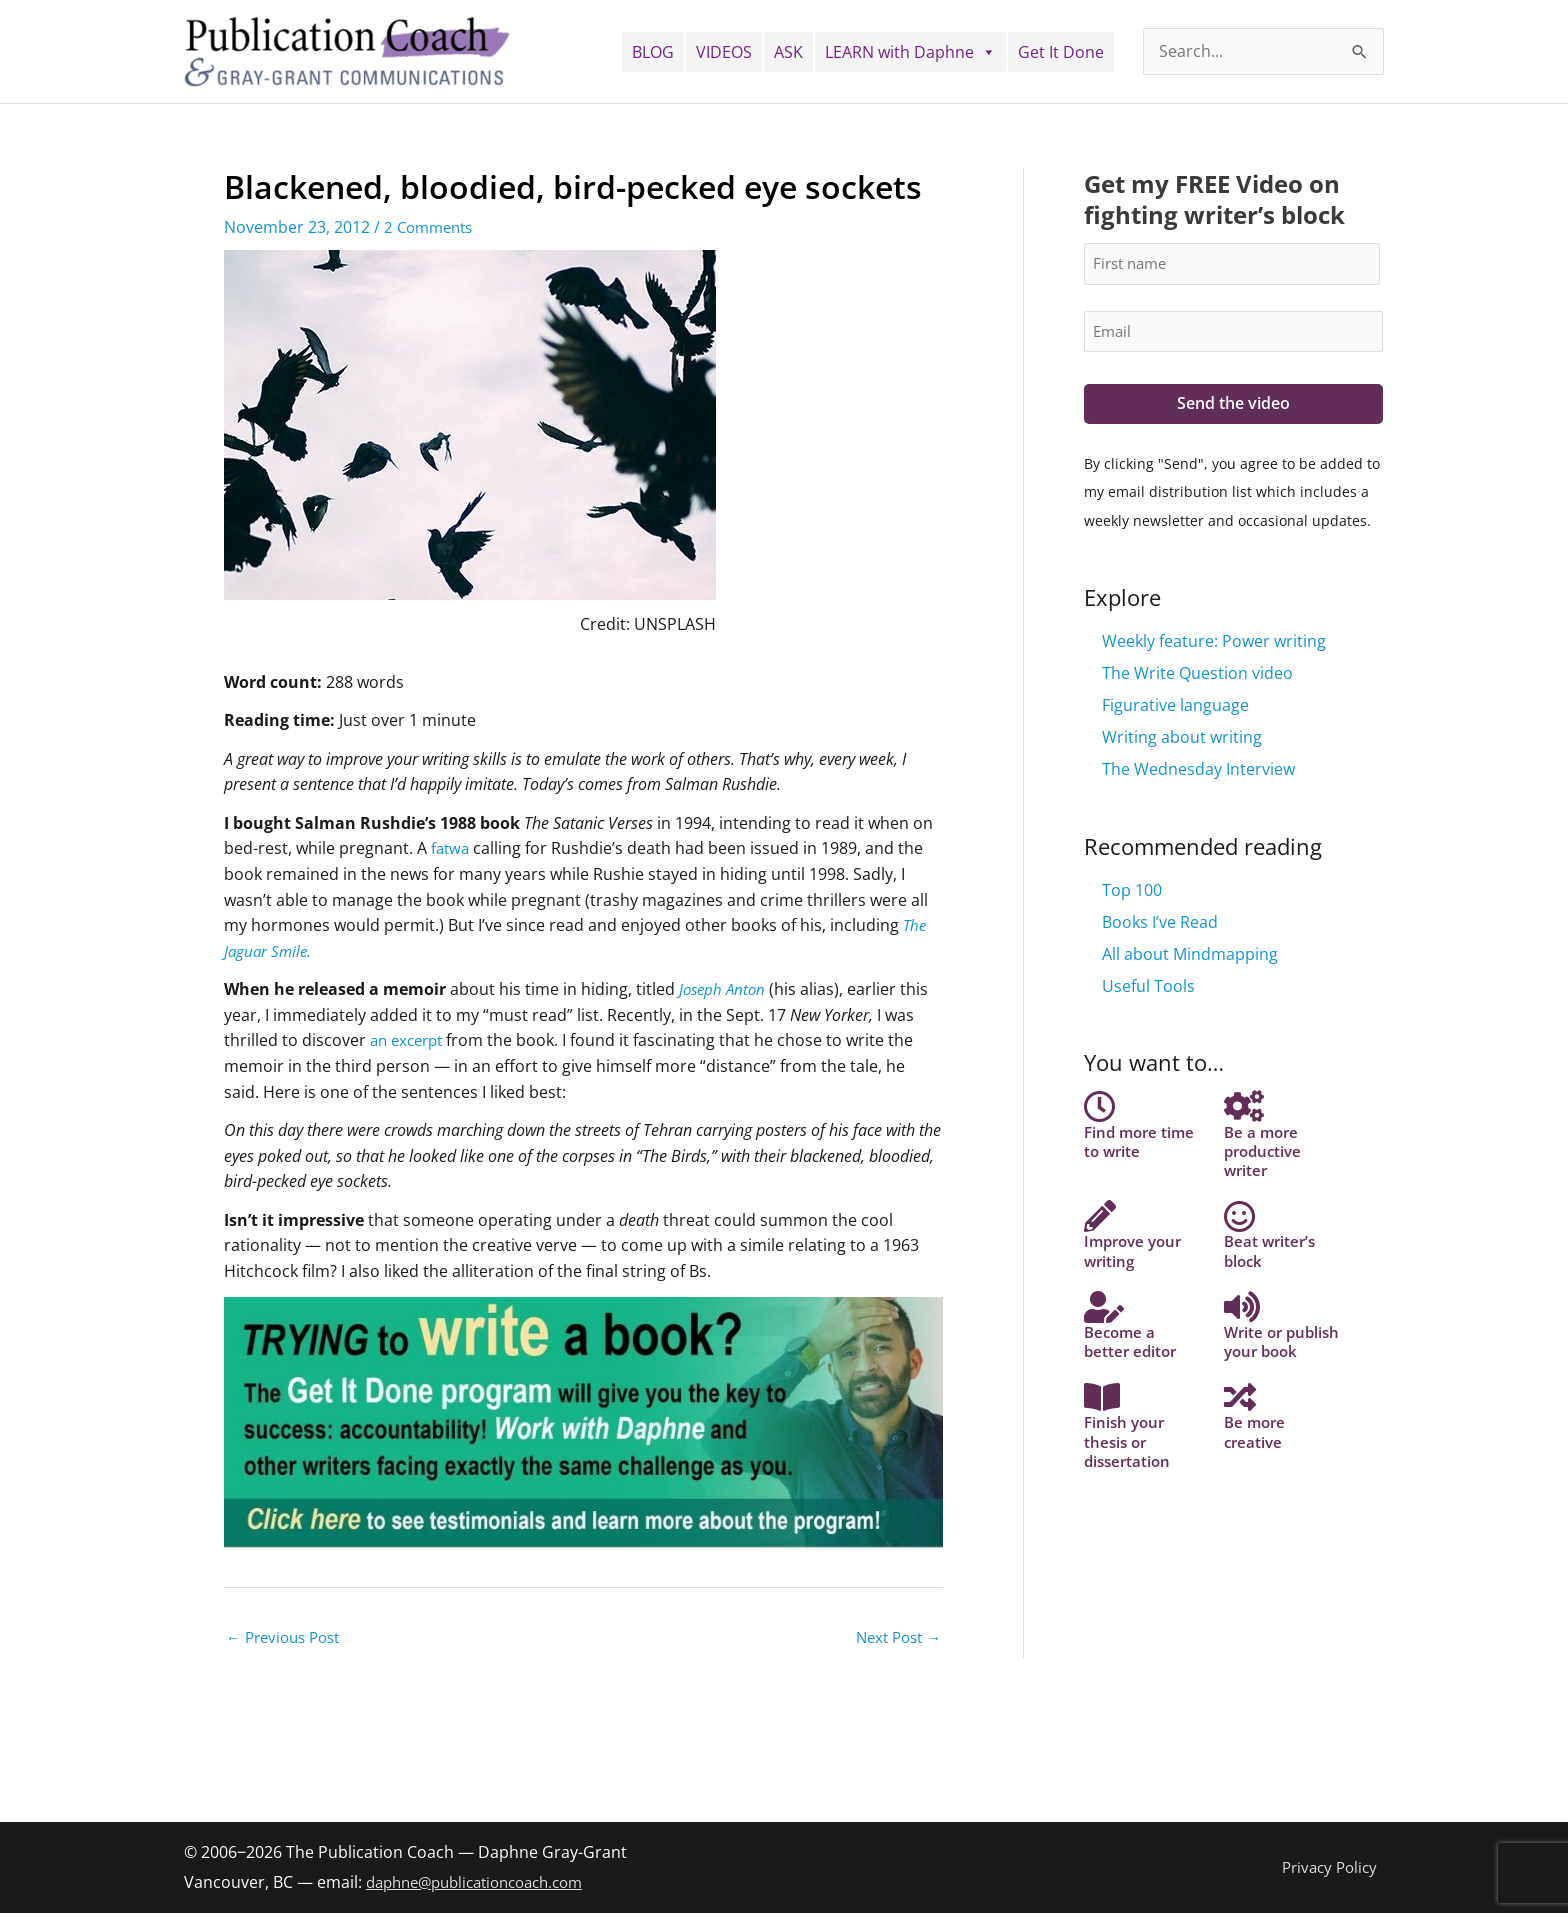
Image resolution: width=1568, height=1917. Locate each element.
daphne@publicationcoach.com (485, 1885)
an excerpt (410, 1040)
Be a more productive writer (1265, 1160)
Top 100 (1132, 894)
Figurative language (1175, 709)
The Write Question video (1197, 677)
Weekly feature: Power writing (1214, 645)
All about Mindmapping (1190, 958)
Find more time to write (1142, 1151)
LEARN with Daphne (910, 52)
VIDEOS (724, 52)
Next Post (894, 1639)
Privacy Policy (1333, 1870)
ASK (788, 52)
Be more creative (1256, 1520)
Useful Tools (1148, 990)
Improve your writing (1136, 1280)
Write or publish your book (1272, 1400)
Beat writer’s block (1272, 1280)
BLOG (653, 52)
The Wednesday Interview (1198, 773)
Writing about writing (1182, 741)
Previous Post (288, 1639)
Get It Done (1061, 52)
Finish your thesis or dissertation (1129, 1529)
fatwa (451, 848)
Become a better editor (1132, 1391)
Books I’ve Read (1160, 926)
